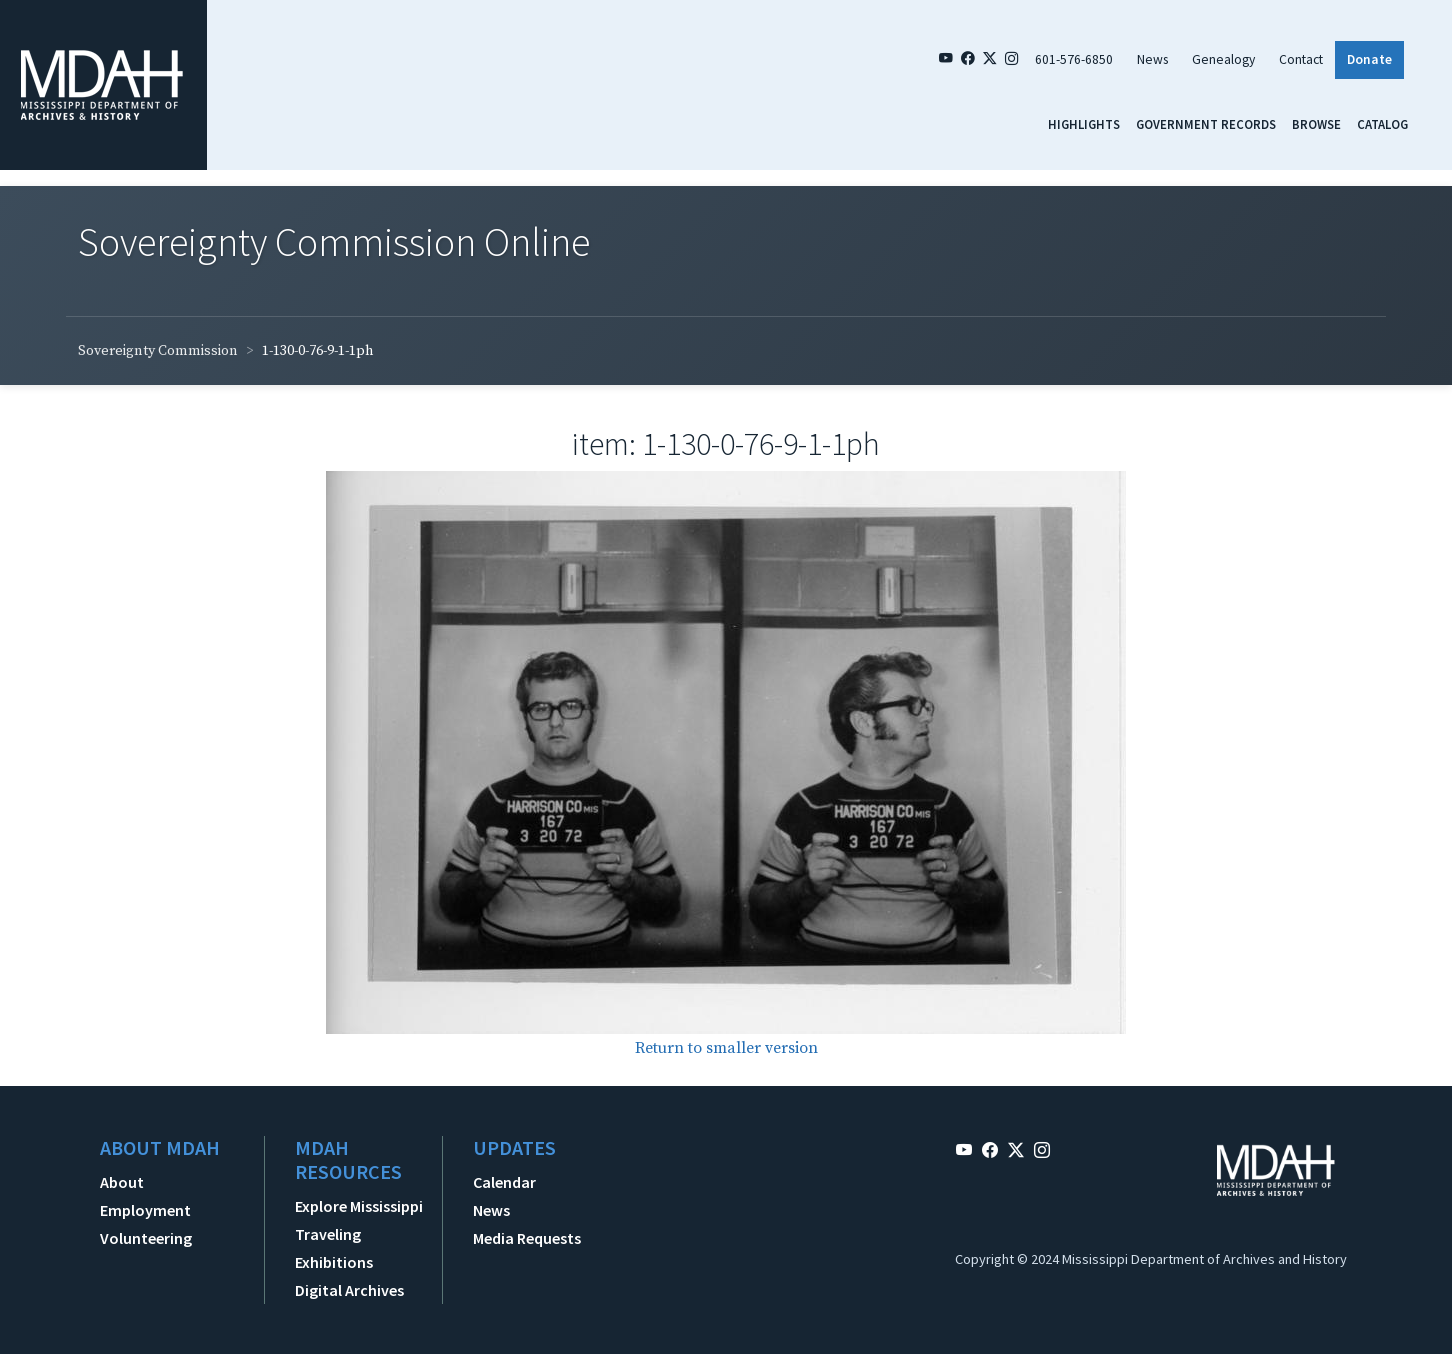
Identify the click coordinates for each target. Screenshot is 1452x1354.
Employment (145, 1210)
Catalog (1382, 124)
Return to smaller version (726, 1048)
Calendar (504, 1182)
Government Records (1206, 124)
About (122, 1182)
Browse (1316, 124)
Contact (1301, 59)
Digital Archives (349, 1290)
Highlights (1084, 124)
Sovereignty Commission (158, 351)
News (1152, 59)
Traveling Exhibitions (334, 1248)
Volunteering (146, 1238)
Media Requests (527, 1238)
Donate (1369, 59)
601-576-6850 (1074, 59)
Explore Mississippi (359, 1206)
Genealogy (1223, 59)
